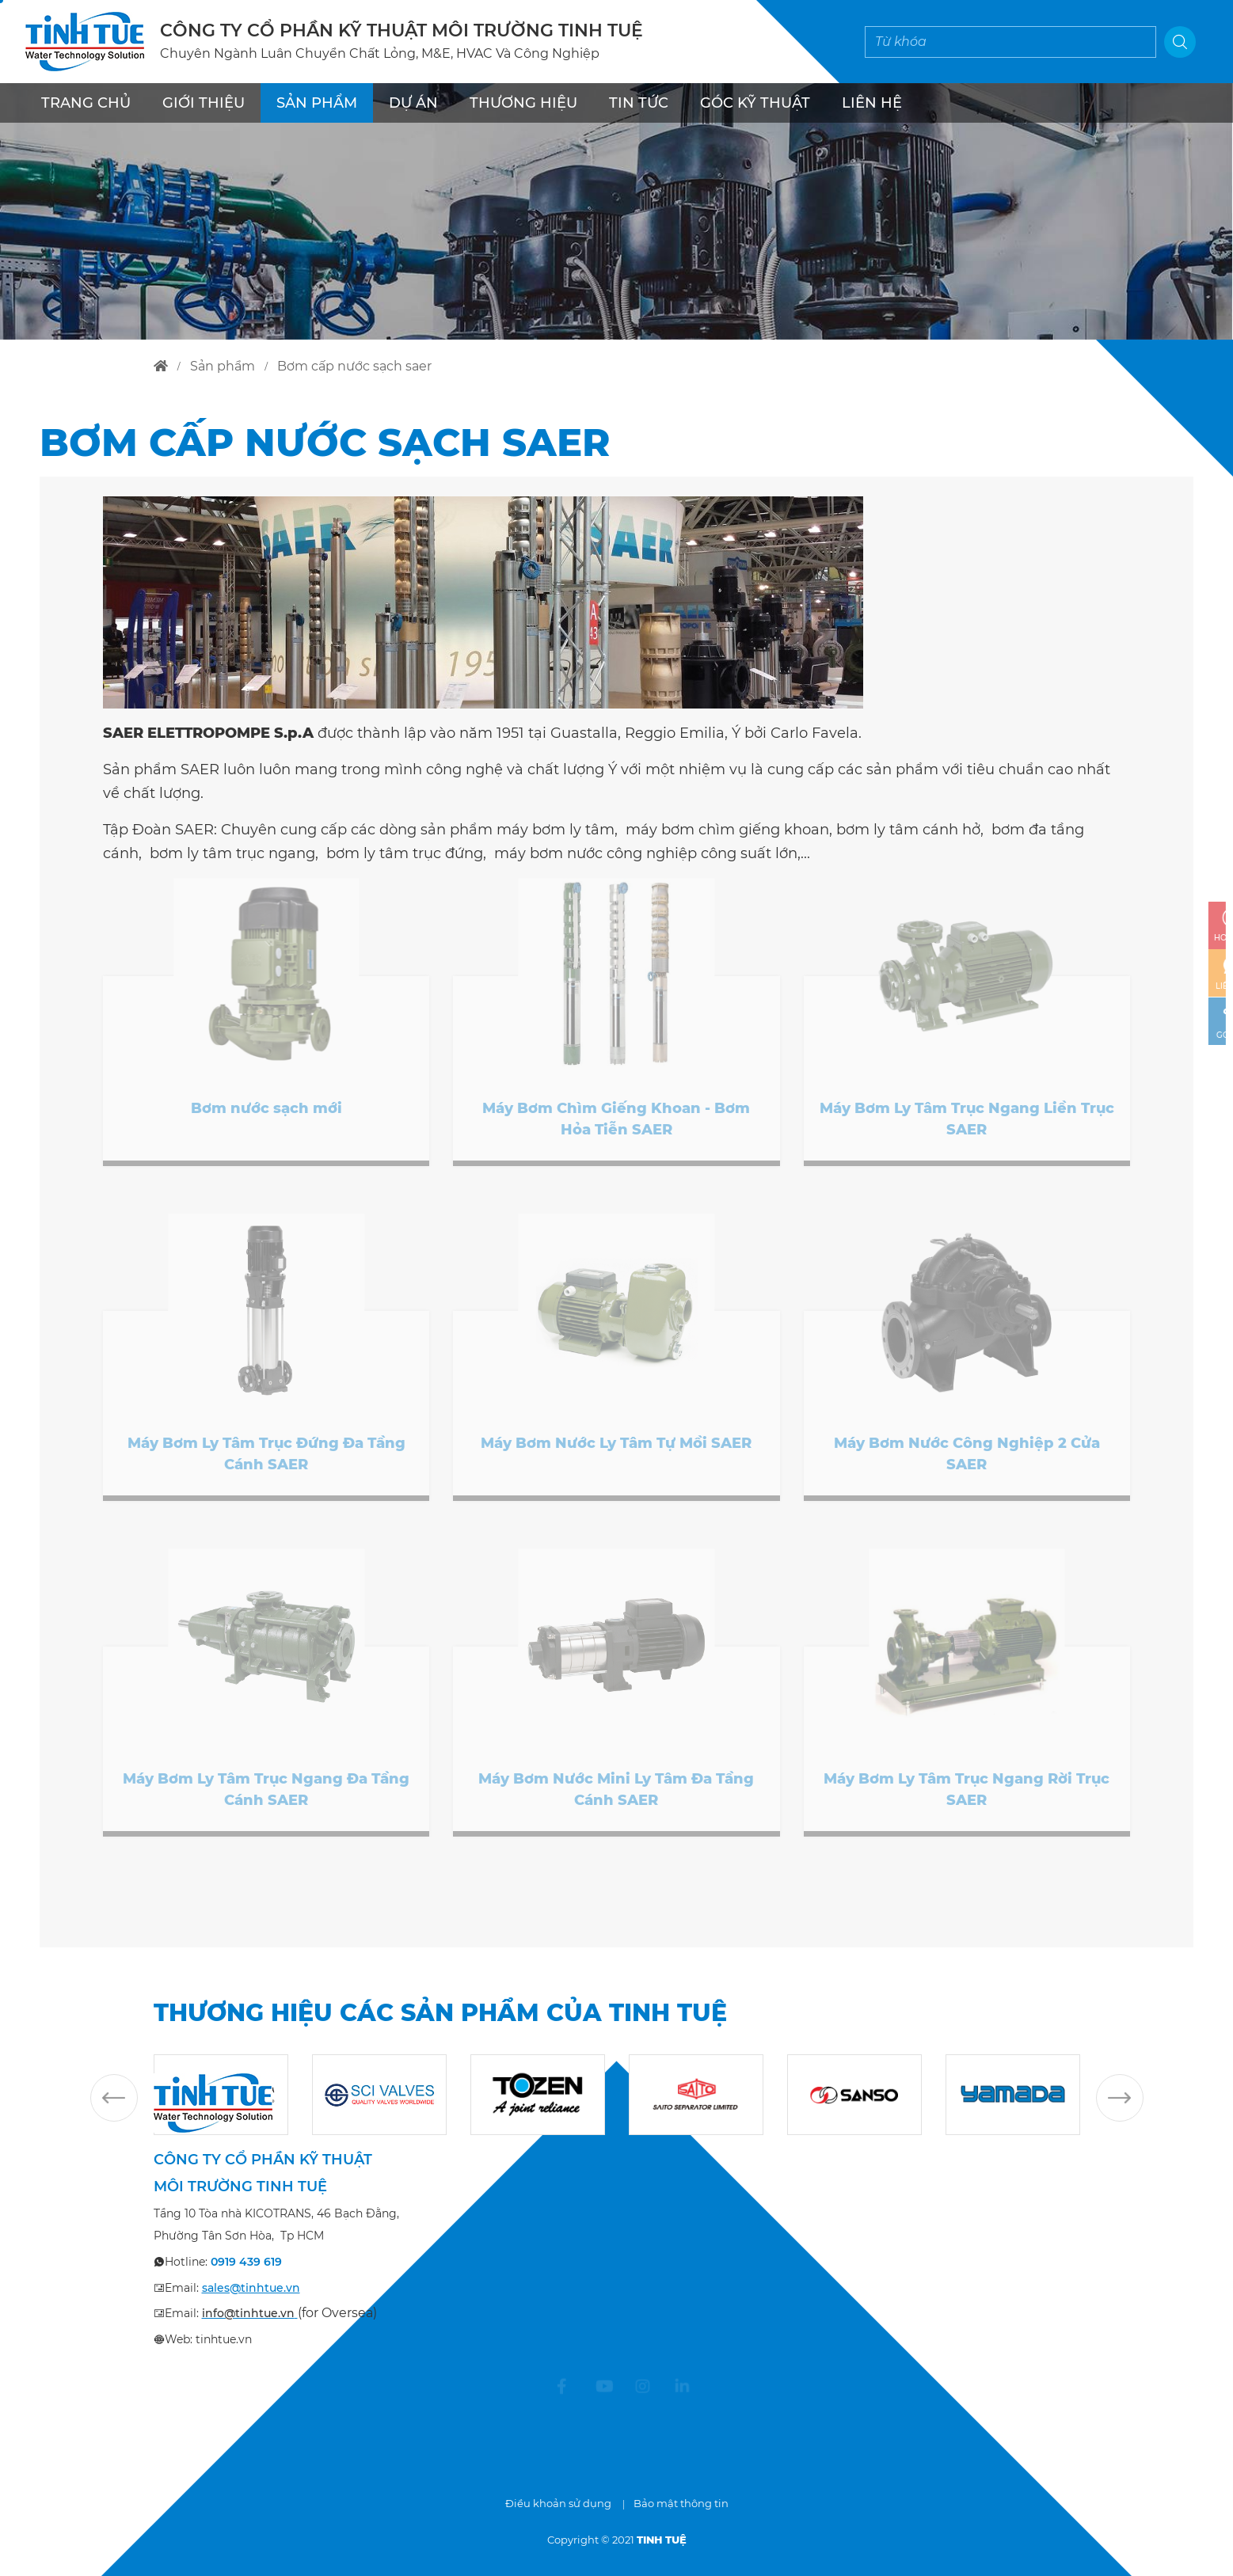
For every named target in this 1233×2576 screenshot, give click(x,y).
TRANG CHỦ (86, 103)
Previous (114, 2098)
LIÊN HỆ (872, 103)
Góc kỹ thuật (755, 103)
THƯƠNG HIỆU (523, 103)
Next (1120, 2098)
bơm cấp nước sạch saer (354, 366)
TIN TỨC (638, 103)
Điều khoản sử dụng (558, 2503)
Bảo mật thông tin (681, 2503)
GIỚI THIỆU (203, 103)
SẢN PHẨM (316, 103)
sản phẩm (222, 366)
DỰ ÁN (413, 103)
